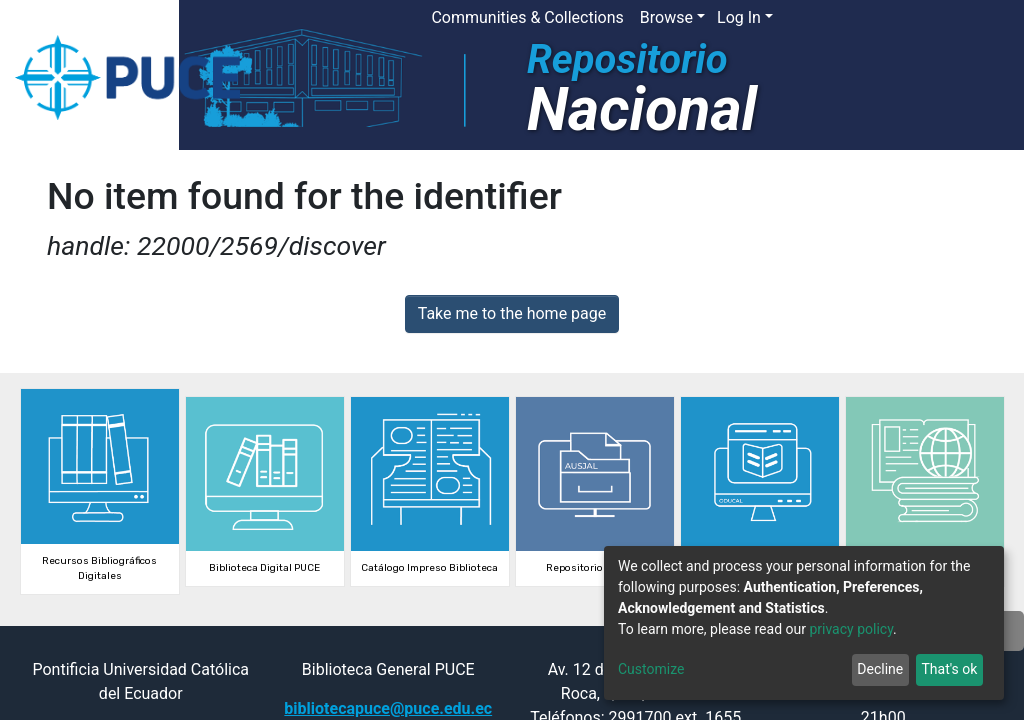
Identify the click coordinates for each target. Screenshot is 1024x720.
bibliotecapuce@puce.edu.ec (388, 708)
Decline (880, 669)
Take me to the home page (512, 313)
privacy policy (851, 629)
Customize (651, 669)
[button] (830, 18)
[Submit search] (860, 18)
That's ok (949, 669)
